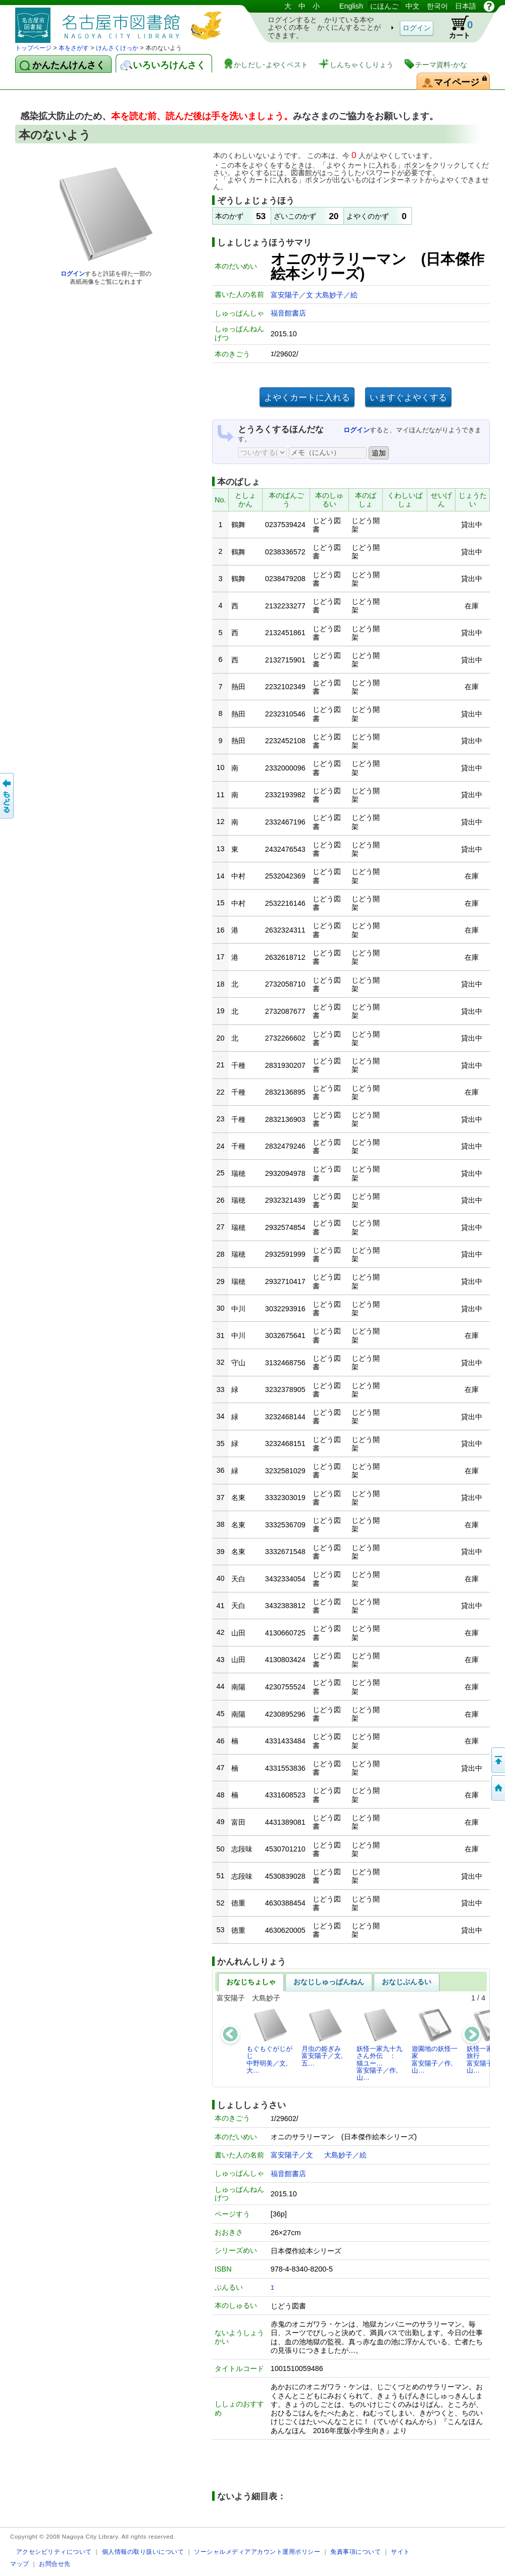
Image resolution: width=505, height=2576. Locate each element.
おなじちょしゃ (251, 1982)
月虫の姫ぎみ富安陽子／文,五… (322, 2037)
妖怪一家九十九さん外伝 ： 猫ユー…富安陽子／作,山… (379, 2044)
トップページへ (497, 1787)
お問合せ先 (55, 2563)
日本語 (465, 6)
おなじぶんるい (406, 1982)
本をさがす (74, 47)
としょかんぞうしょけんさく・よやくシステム (121, 21)
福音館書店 (288, 313)
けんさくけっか (117, 47)
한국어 (437, 6)
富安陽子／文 (293, 295)
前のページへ (7, 795)
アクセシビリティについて (54, 2551)
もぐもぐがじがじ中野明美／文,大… (269, 2040)
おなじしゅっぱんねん (328, 1982)
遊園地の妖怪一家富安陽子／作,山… (435, 2040)
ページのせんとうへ (497, 1760)
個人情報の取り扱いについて (143, 2551)
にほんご (384, 6)
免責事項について (355, 2551)
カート (456, 27)
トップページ (33, 47)
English (351, 6)
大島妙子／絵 (336, 295)
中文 (413, 6)
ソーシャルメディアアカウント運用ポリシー (257, 2551)
